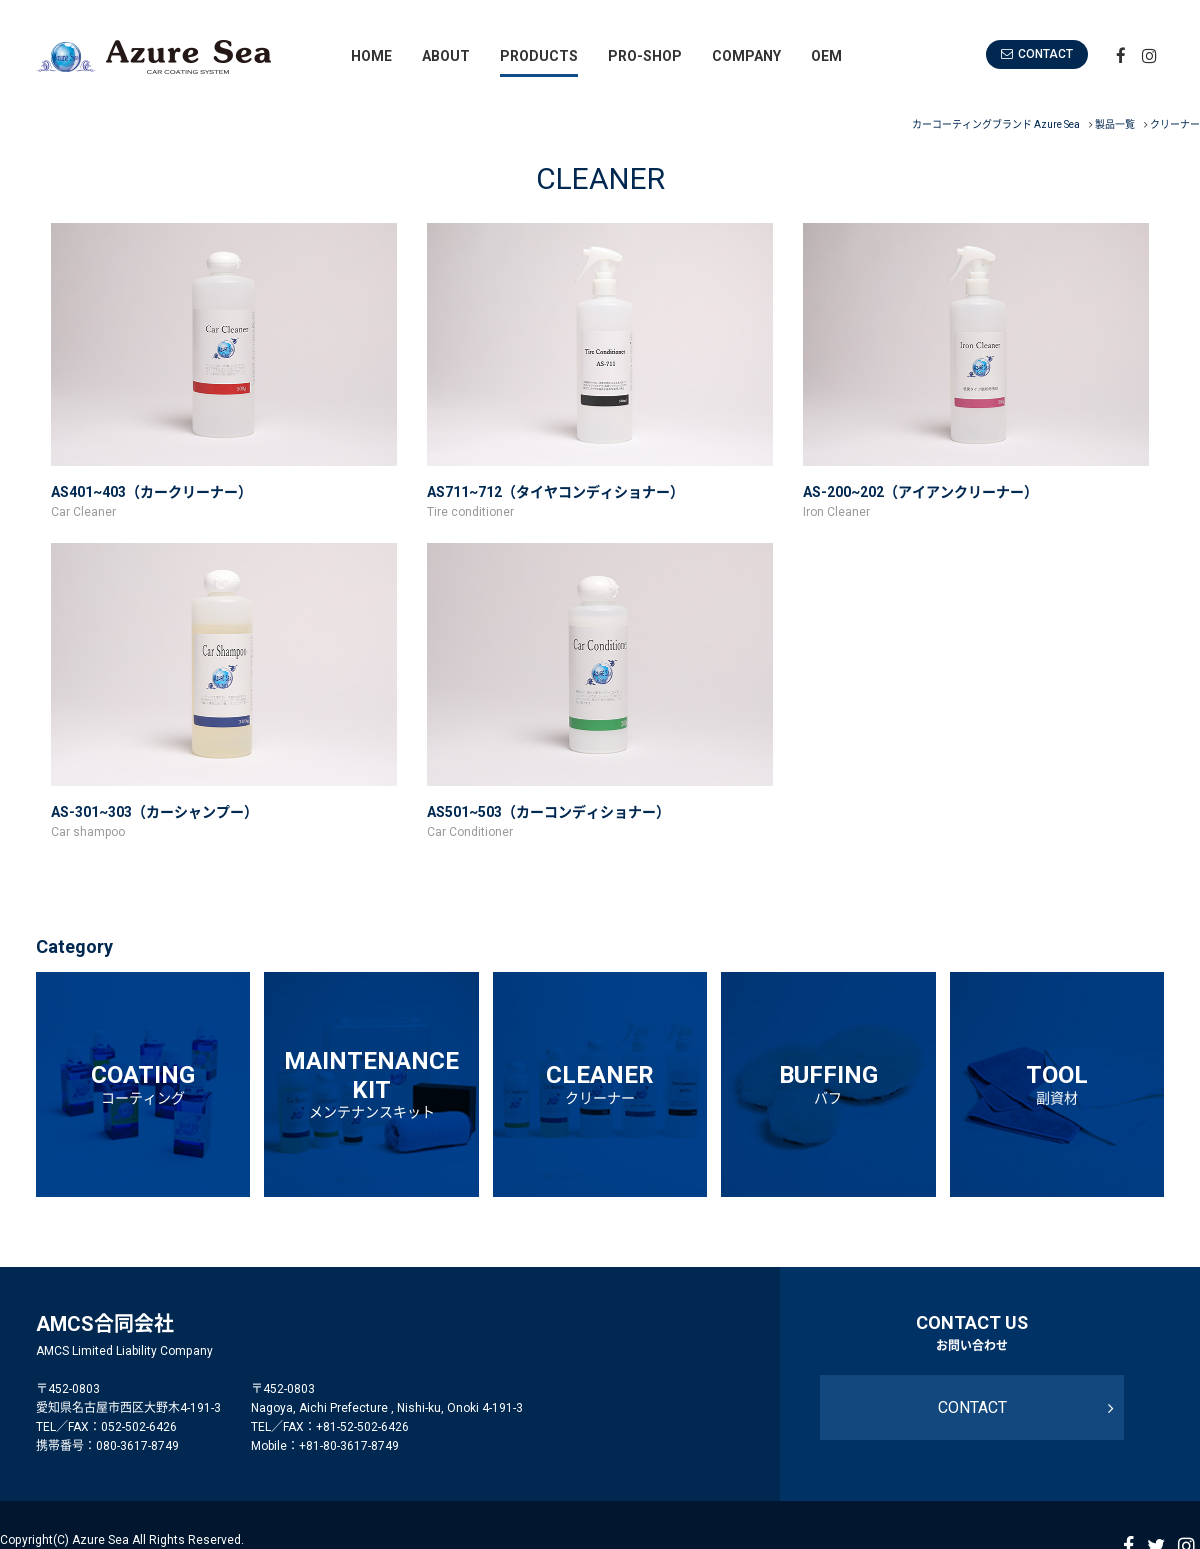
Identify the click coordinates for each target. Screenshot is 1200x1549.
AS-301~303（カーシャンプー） (153, 812)
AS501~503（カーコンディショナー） (548, 812)
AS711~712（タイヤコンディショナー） (555, 492)
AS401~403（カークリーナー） (151, 492)
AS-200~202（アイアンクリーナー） (919, 492)
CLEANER (600, 1084)
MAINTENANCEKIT (371, 1083)
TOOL (1057, 1084)
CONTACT (1056, 54)
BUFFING (828, 1084)
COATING (143, 1084)
